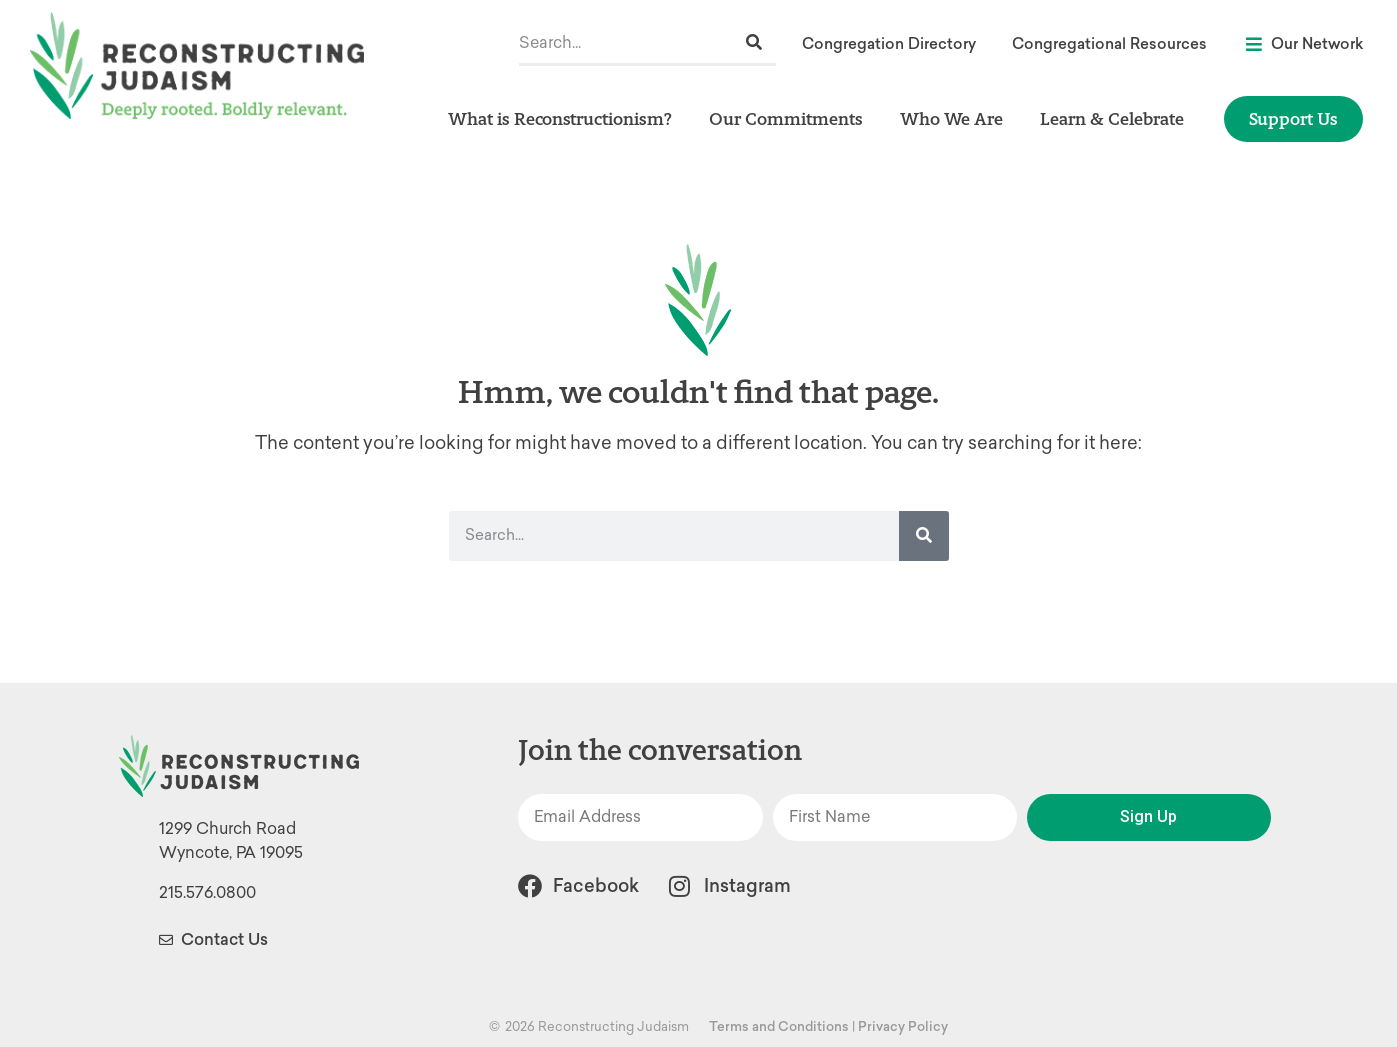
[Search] (754, 42)
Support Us (1293, 118)
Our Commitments (791, 118)
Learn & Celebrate (1117, 118)
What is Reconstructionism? (565, 118)
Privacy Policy (903, 1026)
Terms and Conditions (779, 1026)
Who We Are (956, 118)
